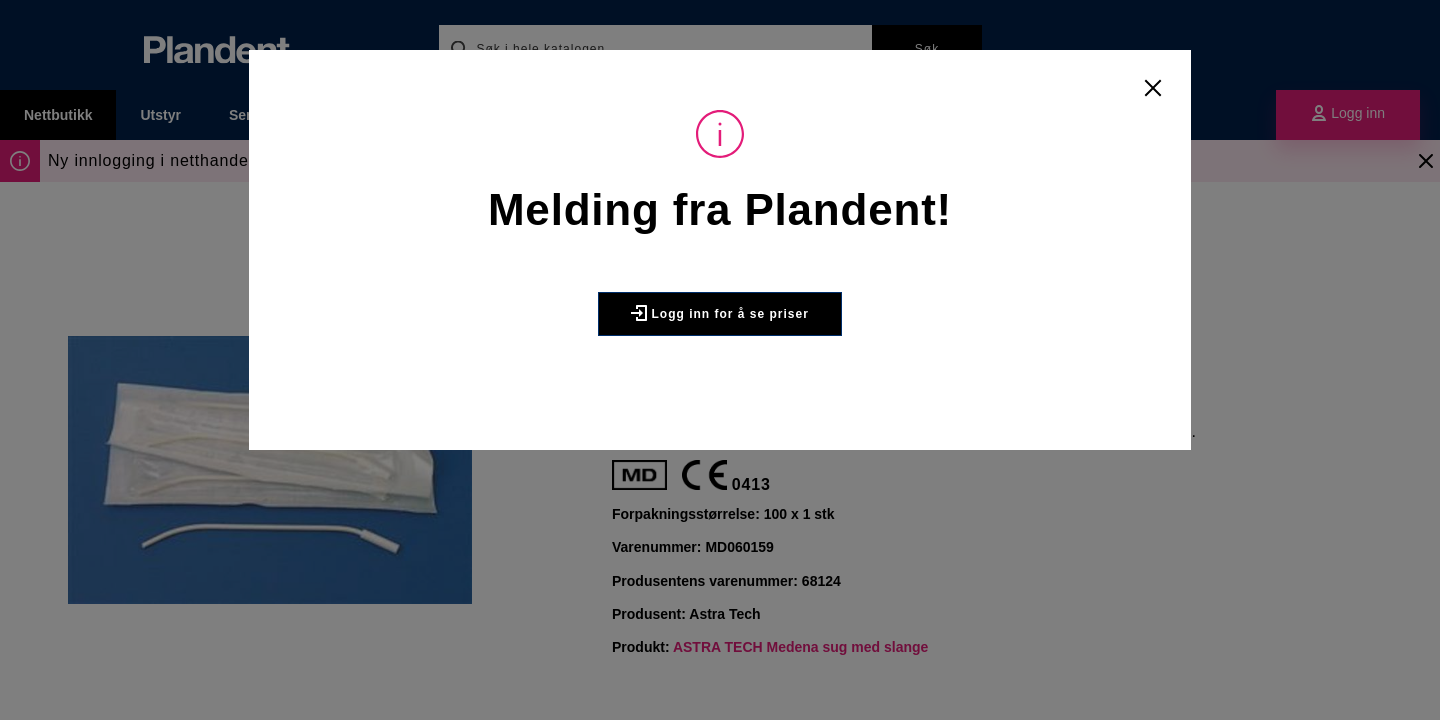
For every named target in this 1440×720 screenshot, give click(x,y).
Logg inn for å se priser (720, 313)
